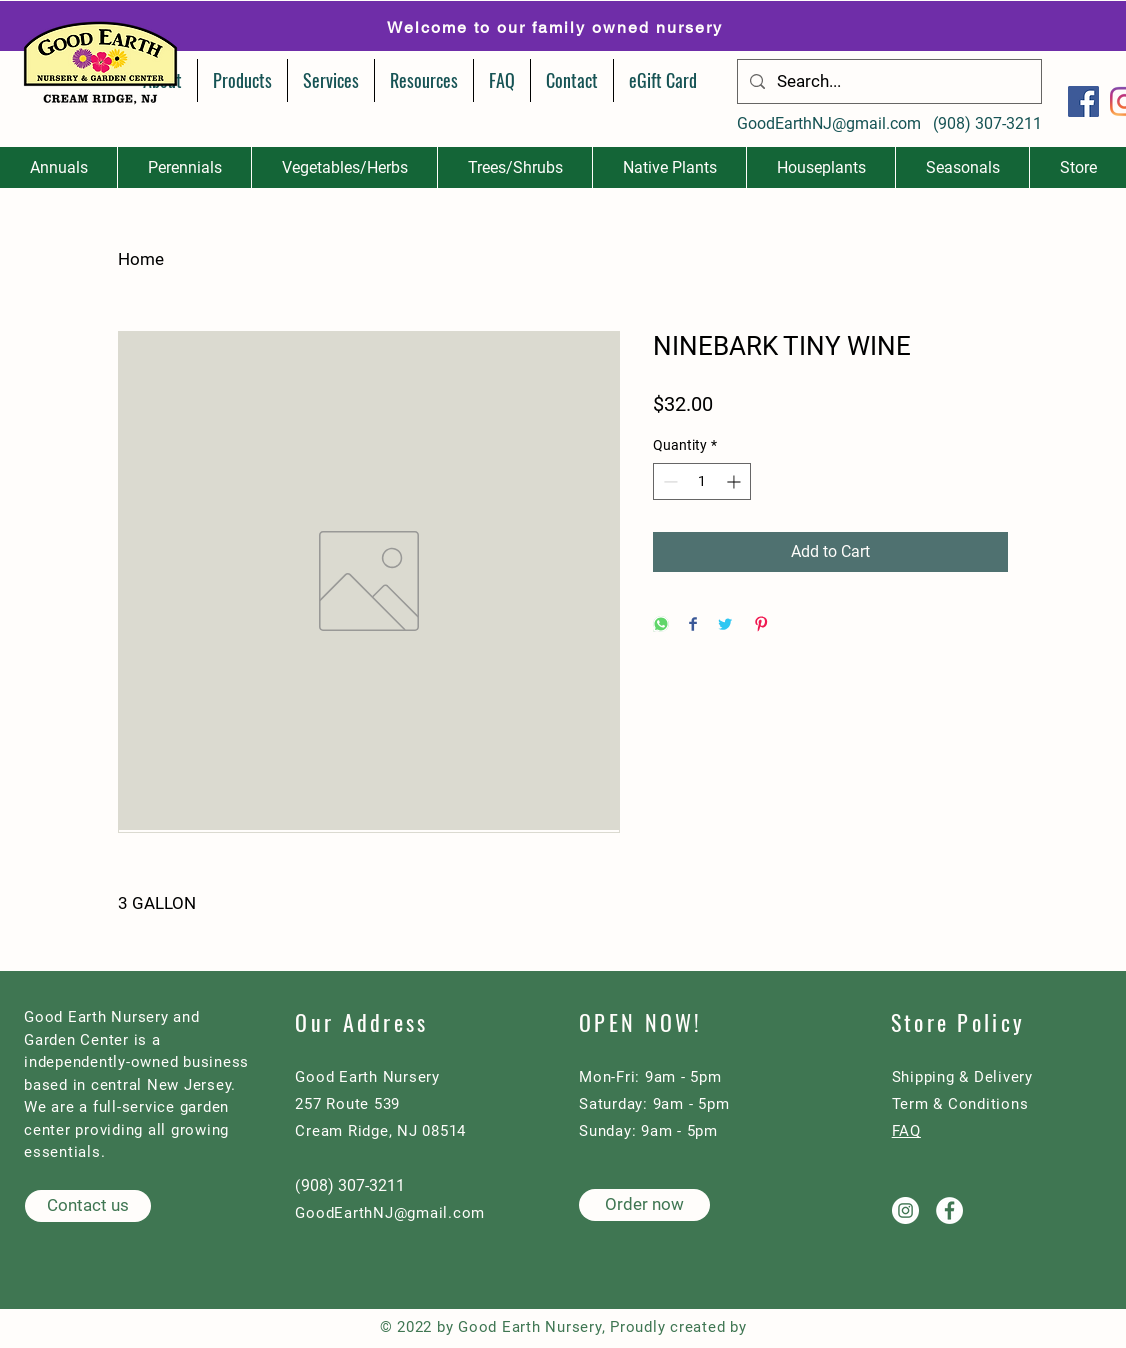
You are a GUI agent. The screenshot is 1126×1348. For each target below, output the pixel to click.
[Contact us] (88, 1206)
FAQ (906, 1131)
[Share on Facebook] (693, 625)
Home (141, 259)
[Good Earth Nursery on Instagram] (905, 1210)
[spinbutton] (702, 481)
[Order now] (644, 1205)
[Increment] (735, 481)
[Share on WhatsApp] (661, 625)
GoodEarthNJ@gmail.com (829, 123)
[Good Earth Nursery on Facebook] (949, 1210)
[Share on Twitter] (725, 625)
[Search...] (888, 81)
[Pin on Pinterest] (761, 625)
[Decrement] (668, 481)
